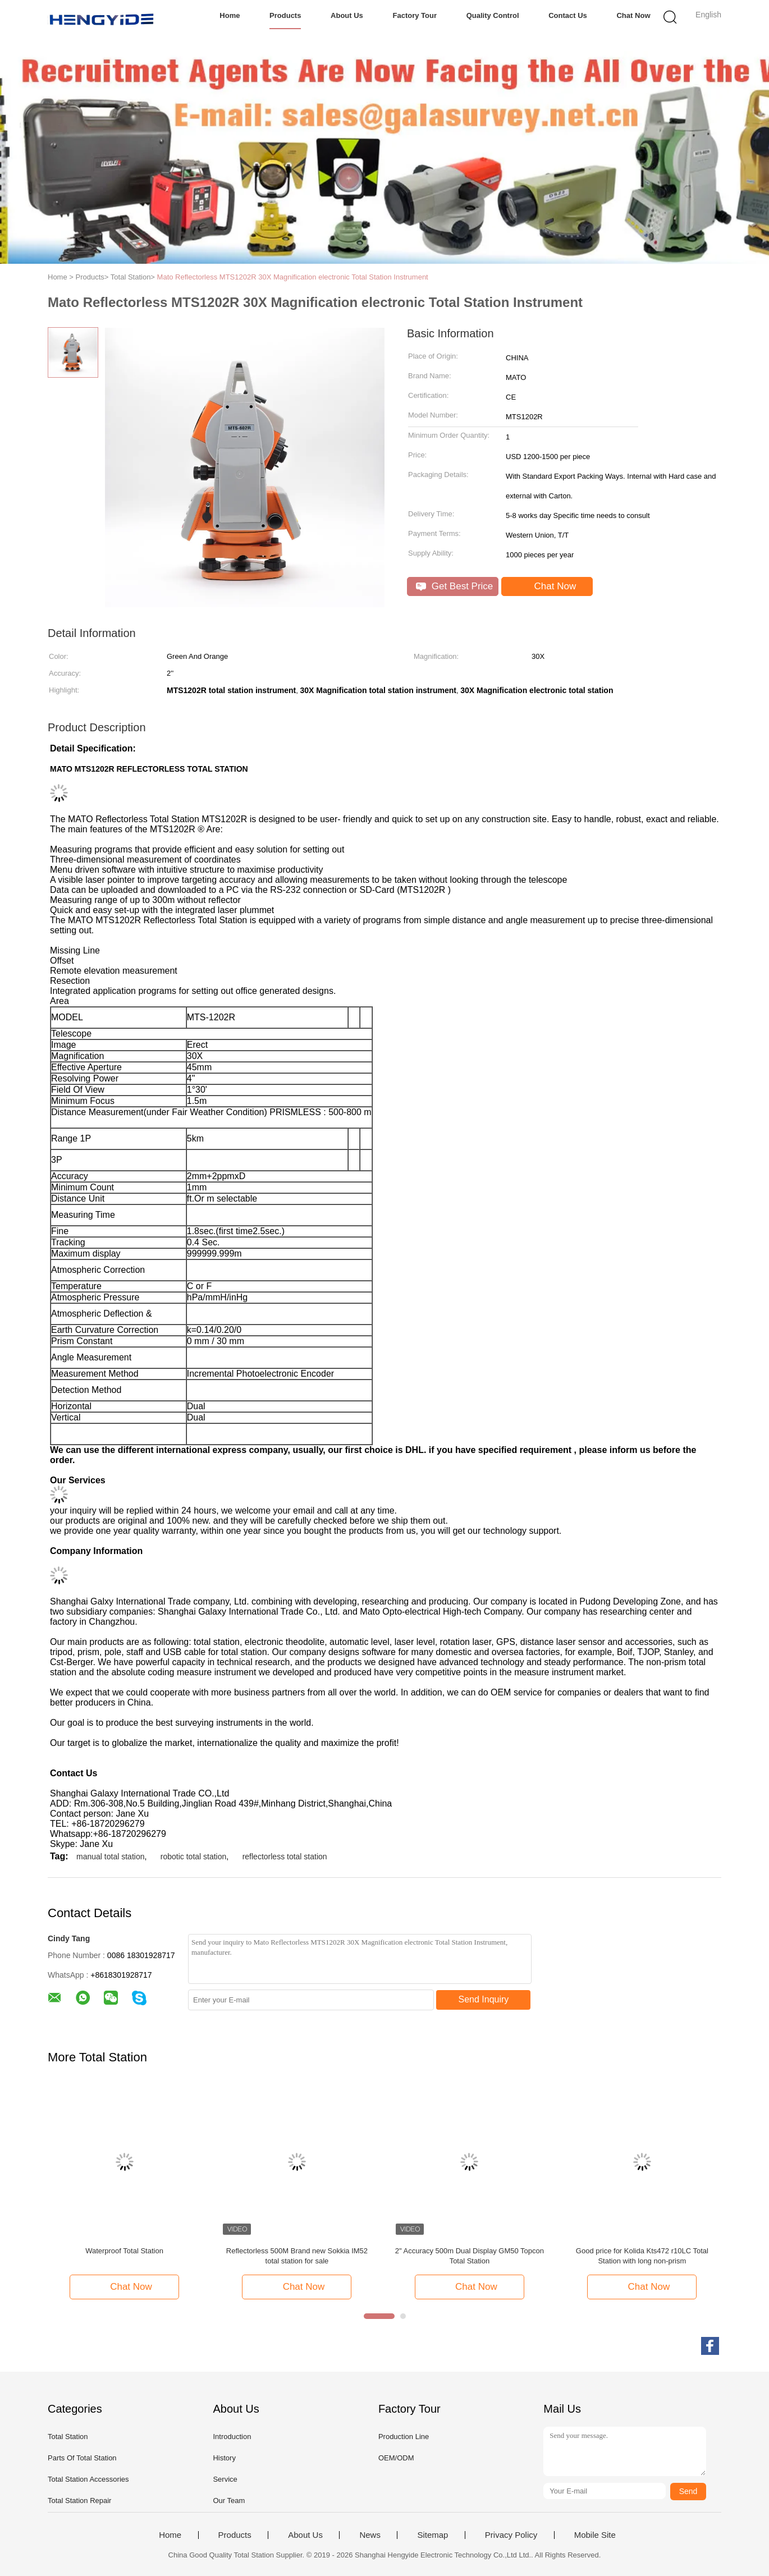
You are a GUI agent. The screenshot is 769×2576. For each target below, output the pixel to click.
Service (225, 2479)
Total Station (68, 2436)
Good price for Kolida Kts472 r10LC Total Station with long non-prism (642, 2256)
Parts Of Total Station (82, 2458)
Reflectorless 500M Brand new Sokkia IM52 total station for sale (297, 2256)
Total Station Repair (79, 2500)
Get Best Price (454, 586)
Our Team (229, 2500)
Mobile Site (595, 2535)
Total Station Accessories (88, 2479)
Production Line (403, 2436)
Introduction (232, 2436)
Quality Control (492, 15)
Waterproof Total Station (124, 2251)
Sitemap (432, 2535)
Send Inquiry (484, 1999)
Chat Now (634, 15)
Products (285, 15)
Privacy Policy (511, 2535)
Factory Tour (415, 15)
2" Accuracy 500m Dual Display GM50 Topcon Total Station (469, 2256)
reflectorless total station (284, 1856)
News (370, 2535)
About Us (347, 15)
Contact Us (567, 15)
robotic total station (194, 1856)
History (224, 2458)
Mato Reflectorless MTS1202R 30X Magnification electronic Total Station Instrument (292, 277)
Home (229, 15)
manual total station (110, 1856)
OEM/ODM (396, 2458)
